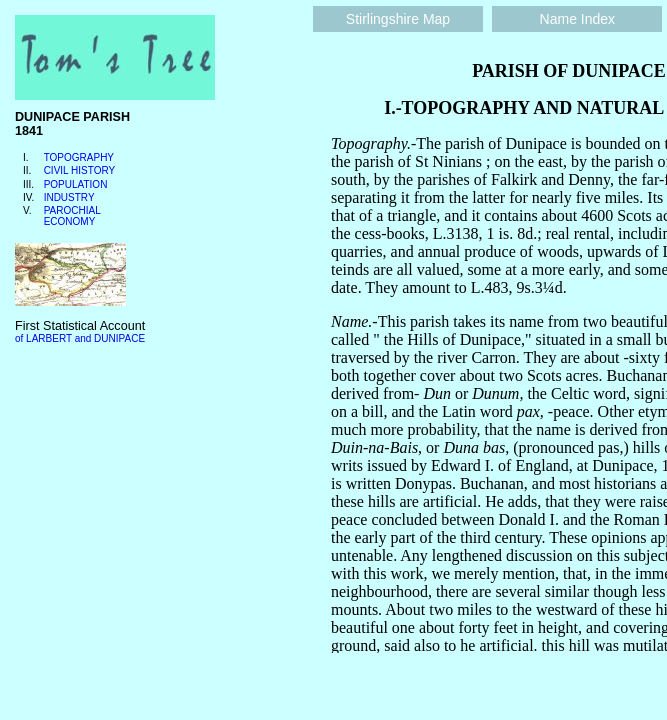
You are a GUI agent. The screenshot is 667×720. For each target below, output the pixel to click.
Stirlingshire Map (398, 19)
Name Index (577, 19)
